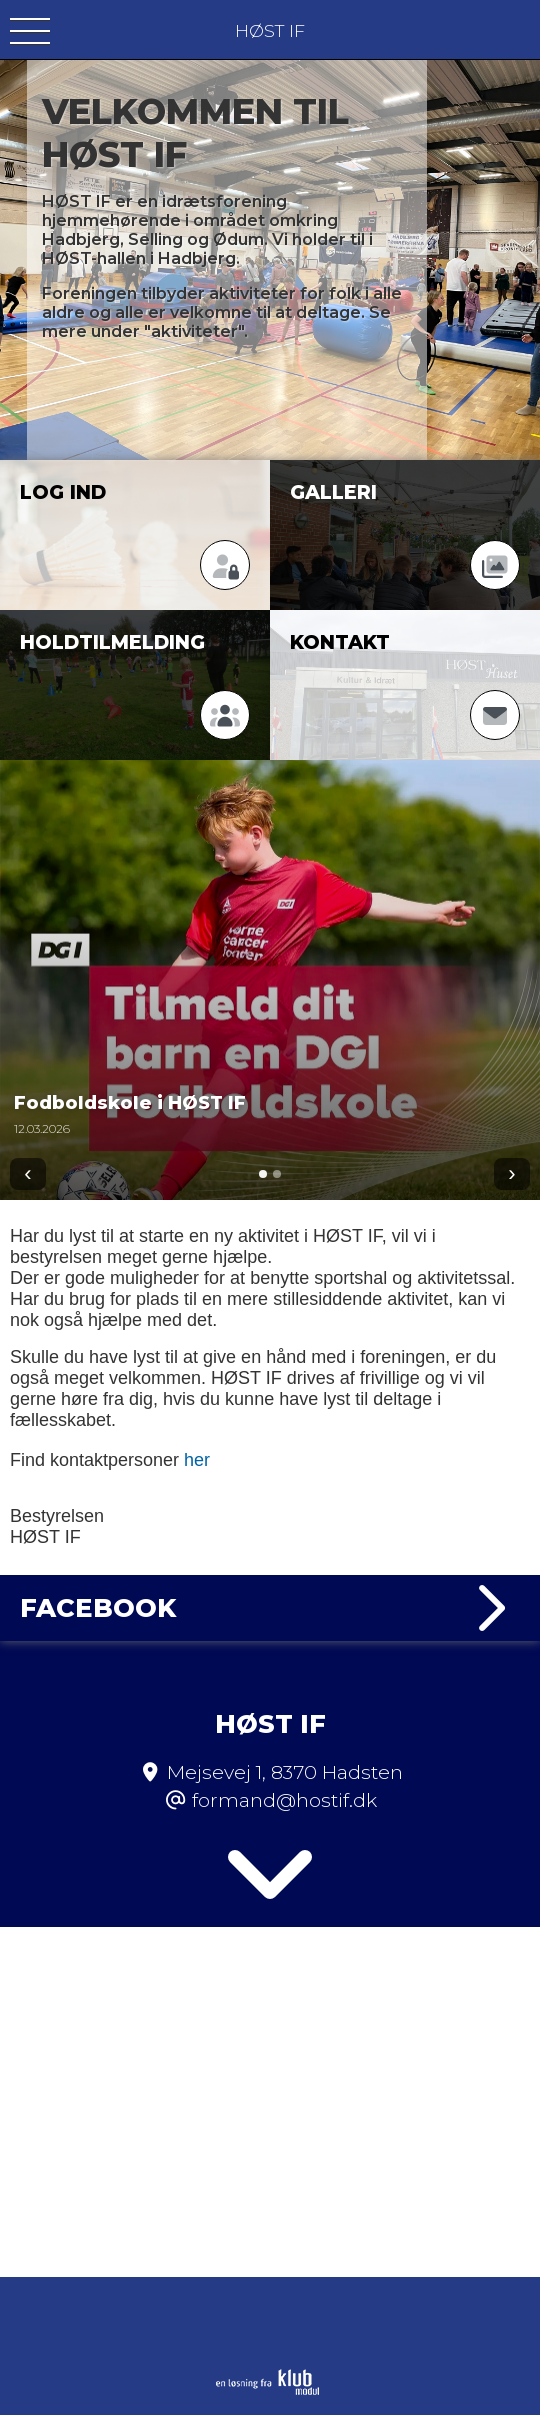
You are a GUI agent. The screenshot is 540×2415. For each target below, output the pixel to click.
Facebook (270, 1608)
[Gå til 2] (277, 1174)
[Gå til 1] (263, 1174)
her (197, 1460)
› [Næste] (511, 1173)
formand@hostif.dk (284, 1800)
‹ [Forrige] (27, 1173)
